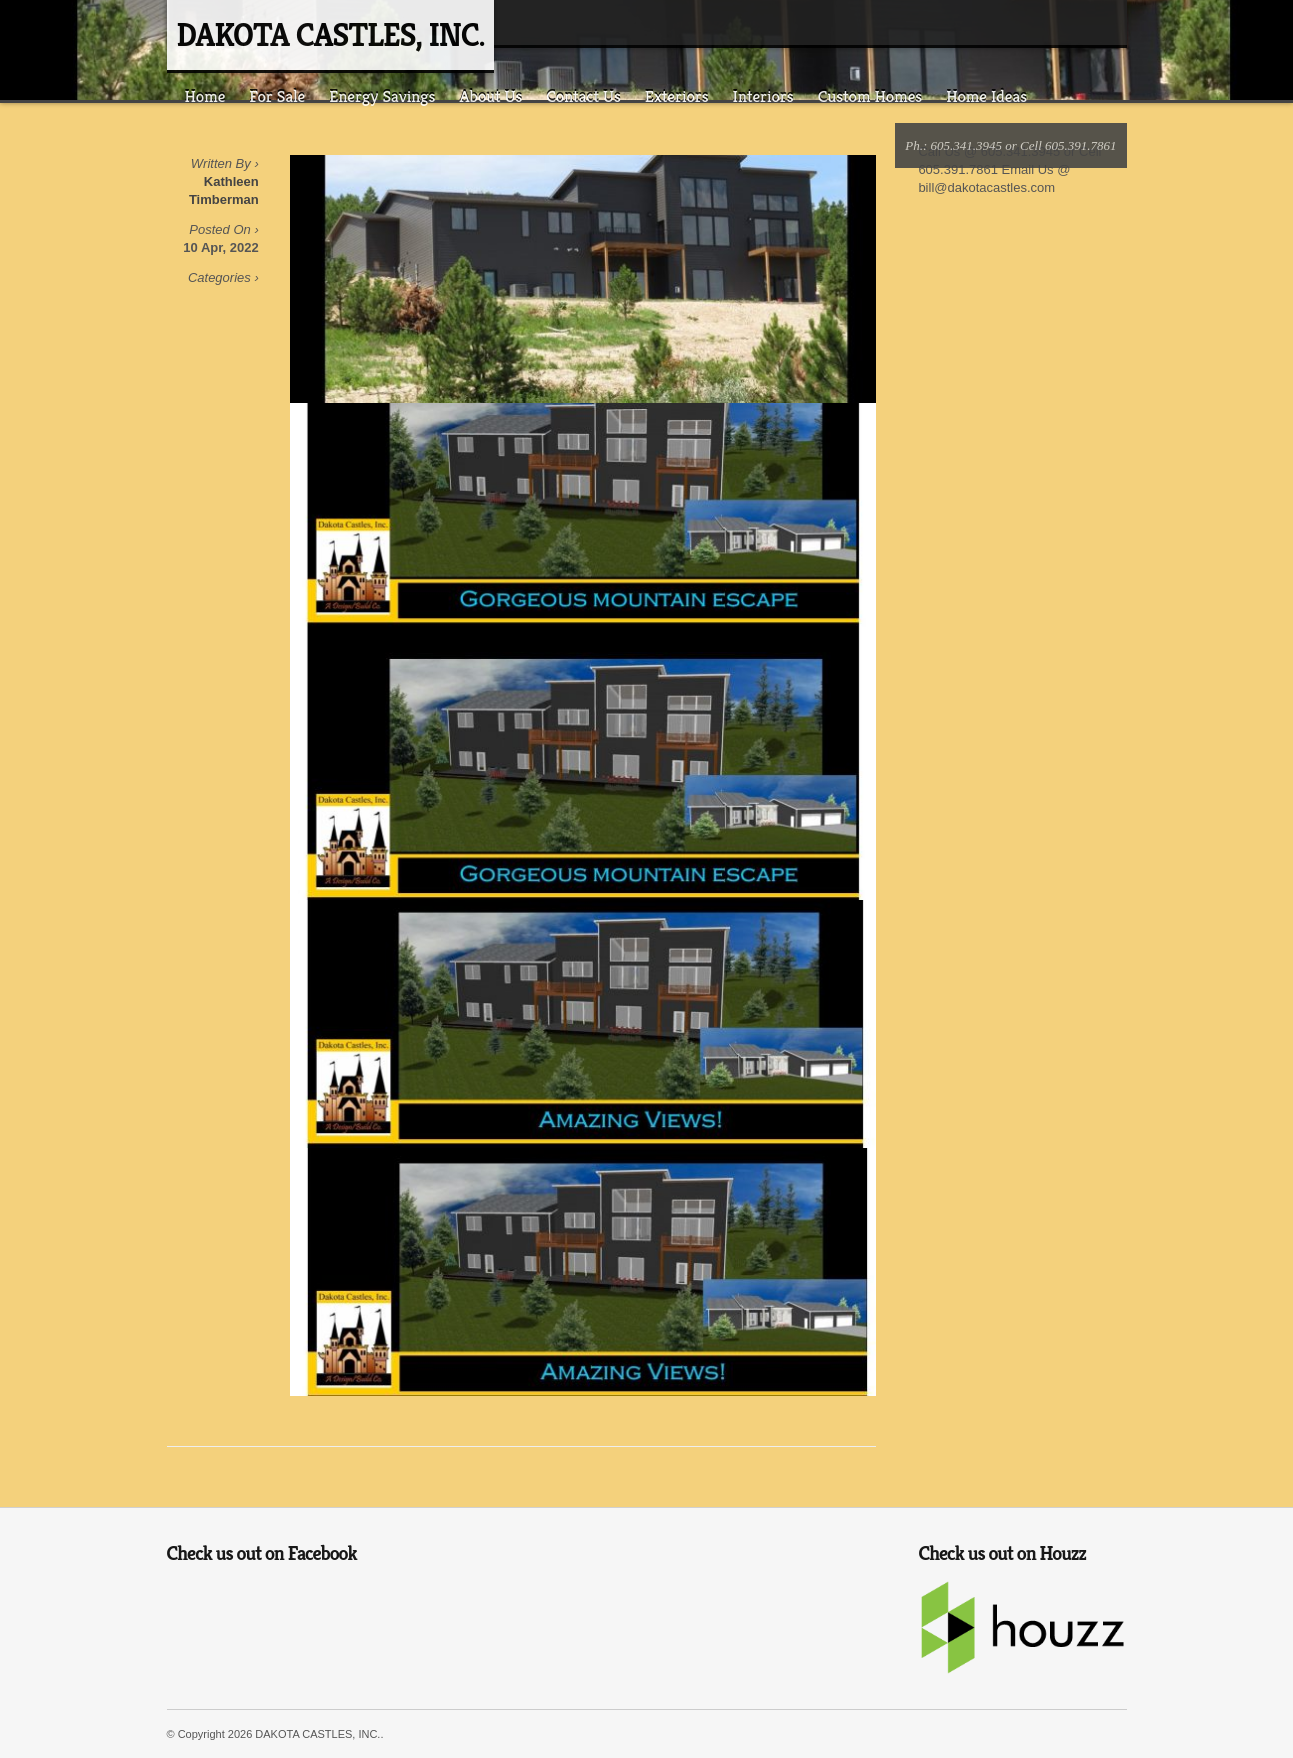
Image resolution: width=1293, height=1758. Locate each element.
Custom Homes (870, 96)
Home (205, 96)
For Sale (277, 96)
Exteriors (677, 96)
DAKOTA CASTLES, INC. (331, 35)
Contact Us (583, 96)
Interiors (763, 96)
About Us (490, 96)
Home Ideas (986, 96)
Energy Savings (382, 96)
